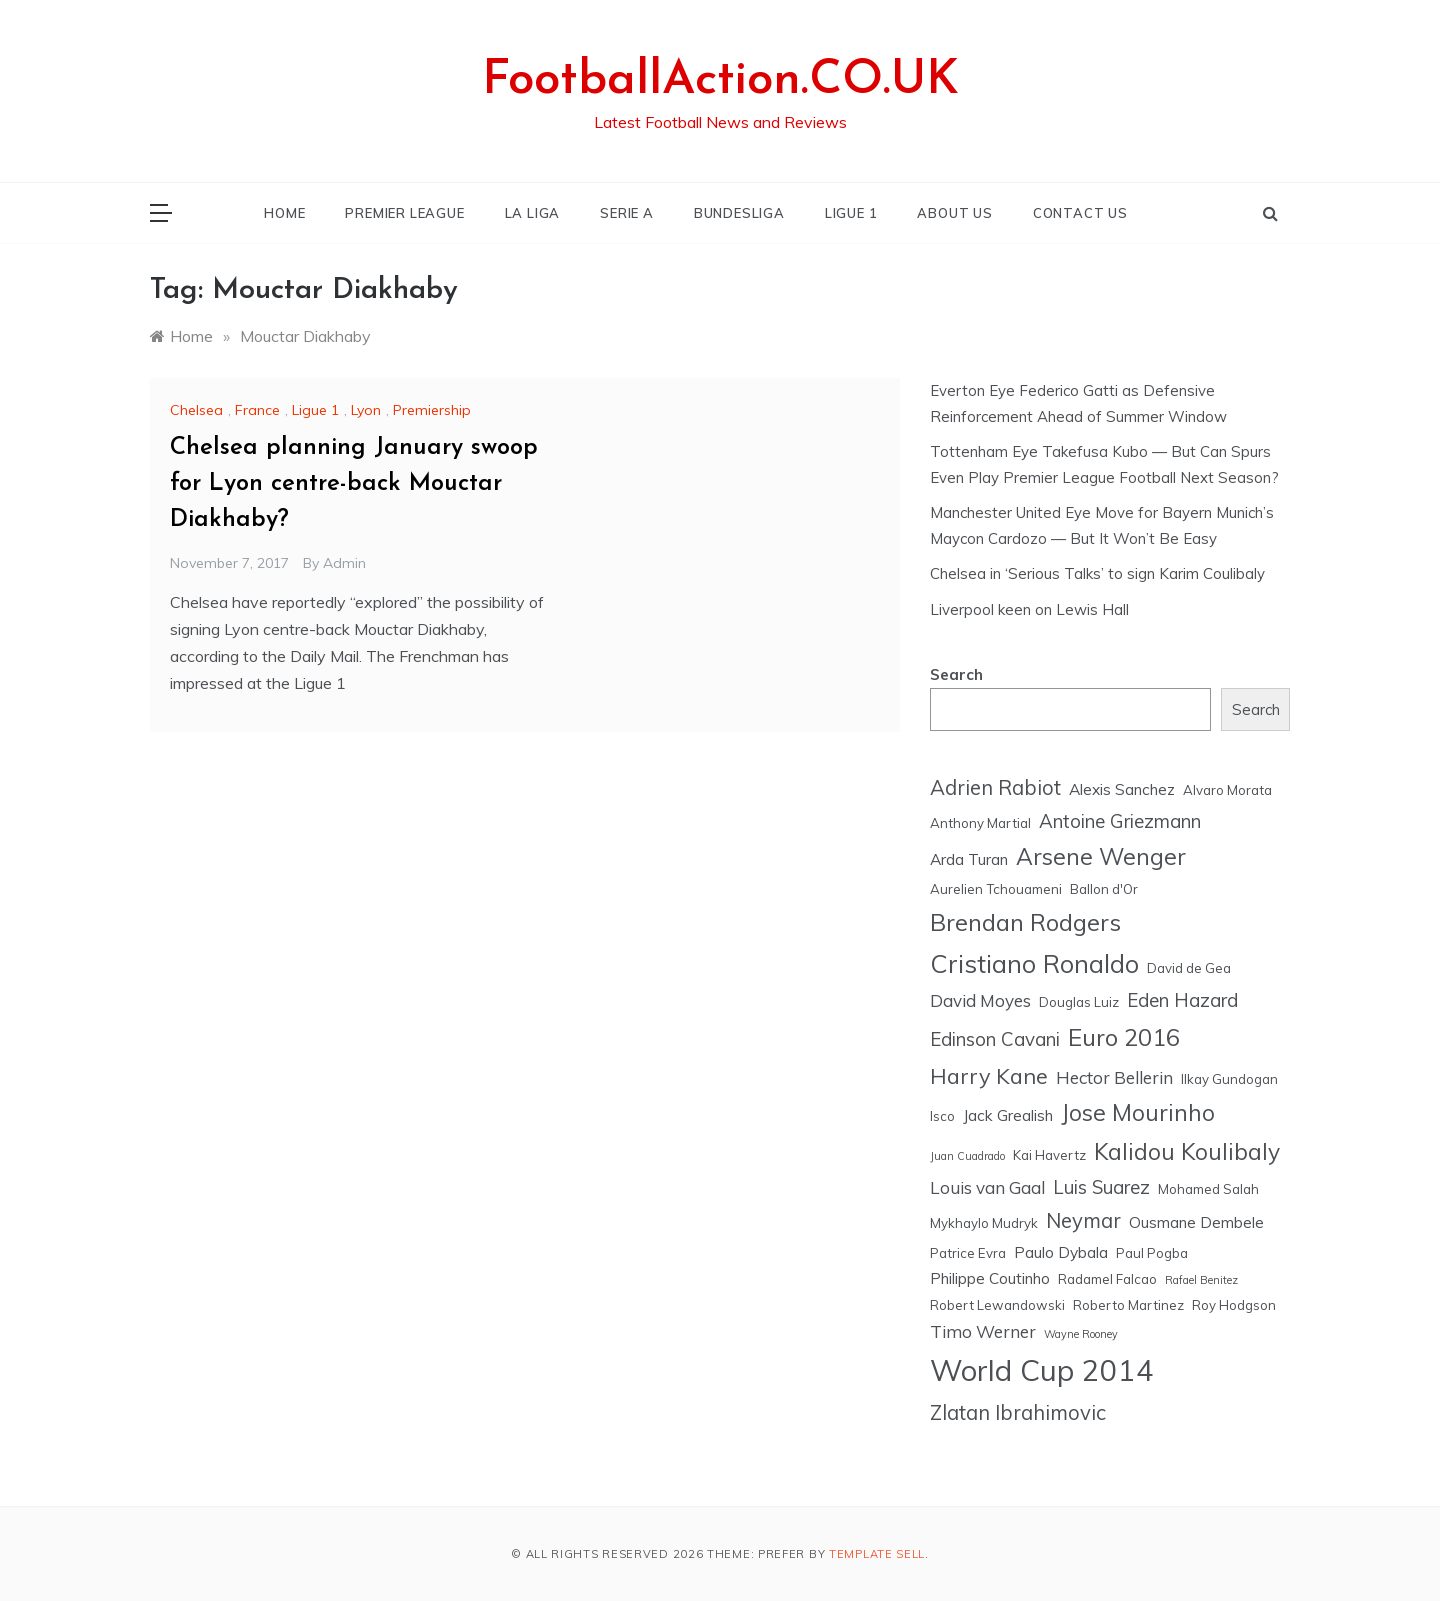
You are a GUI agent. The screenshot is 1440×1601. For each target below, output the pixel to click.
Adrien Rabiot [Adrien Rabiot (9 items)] (995, 787)
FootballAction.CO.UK (720, 81)
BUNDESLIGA (739, 213)
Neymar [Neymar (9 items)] (1083, 1220)
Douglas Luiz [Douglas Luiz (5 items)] (1079, 1002)
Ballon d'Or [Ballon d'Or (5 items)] (1104, 889)
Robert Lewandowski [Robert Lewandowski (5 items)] (997, 1305)
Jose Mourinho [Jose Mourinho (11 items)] (1138, 1112)
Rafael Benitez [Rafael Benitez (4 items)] (1201, 1280)
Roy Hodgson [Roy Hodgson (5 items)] (1234, 1305)
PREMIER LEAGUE (404, 213)
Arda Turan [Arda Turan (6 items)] (969, 859)
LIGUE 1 (851, 213)
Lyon (366, 410)
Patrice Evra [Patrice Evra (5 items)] (968, 1253)
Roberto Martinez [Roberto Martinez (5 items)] (1128, 1305)
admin (344, 563)
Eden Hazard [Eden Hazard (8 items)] (1182, 1000)
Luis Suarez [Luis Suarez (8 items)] (1101, 1187)
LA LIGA (533, 213)
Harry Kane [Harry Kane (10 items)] (989, 1075)
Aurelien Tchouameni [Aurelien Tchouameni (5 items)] (996, 889)
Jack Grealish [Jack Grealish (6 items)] (1008, 1115)
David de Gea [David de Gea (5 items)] (1189, 968)
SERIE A (627, 213)
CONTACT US (1080, 213)
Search (956, 674)
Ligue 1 (315, 410)
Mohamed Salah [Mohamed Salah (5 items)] (1208, 1189)
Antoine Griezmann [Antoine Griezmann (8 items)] (1120, 821)
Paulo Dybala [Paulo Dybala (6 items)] (1061, 1252)
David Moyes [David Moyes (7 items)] (980, 1000)
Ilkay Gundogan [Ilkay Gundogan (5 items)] (1229, 1079)
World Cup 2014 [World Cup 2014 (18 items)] (1042, 1370)
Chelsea (196, 410)
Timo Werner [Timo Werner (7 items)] (983, 1331)
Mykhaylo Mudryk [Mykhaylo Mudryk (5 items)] (984, 1223)
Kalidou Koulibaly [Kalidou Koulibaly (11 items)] (1187, 1151)
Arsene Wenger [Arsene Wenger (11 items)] (1101, 856)
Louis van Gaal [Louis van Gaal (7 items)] (987, 1187)
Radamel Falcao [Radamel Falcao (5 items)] (1107, 1279)
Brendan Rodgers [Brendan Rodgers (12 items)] (1025, 922)
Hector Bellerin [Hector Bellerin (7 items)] (1114, 1077)
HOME (284, 213)
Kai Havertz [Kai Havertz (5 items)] (1049, 1155)
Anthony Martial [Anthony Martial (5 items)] (980, 823)
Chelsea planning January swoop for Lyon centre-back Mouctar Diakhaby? (354, 484)
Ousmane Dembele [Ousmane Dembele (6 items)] (1196, 1222)
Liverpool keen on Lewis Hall (1029, 609)
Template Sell (877, 1554)
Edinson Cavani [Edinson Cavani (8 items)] (995, 1039)
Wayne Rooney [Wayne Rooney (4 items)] (1081, 1334)
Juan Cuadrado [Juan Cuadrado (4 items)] (967, 1156)
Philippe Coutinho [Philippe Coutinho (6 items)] (990, 1278)
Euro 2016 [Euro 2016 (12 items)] (1124, 1037)
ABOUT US (954, 213)
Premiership (432, 410)
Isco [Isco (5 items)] (942, 1116)
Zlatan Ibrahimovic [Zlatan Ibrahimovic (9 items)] (1018, 1412)
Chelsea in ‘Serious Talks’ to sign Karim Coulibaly (1097, 573)
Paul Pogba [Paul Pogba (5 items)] (1152, 1253)
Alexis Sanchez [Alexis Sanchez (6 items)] (1122, 789)
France (257, 410)
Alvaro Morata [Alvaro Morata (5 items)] (1227, 790)
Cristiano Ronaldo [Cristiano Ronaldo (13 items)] (1034, 963)
